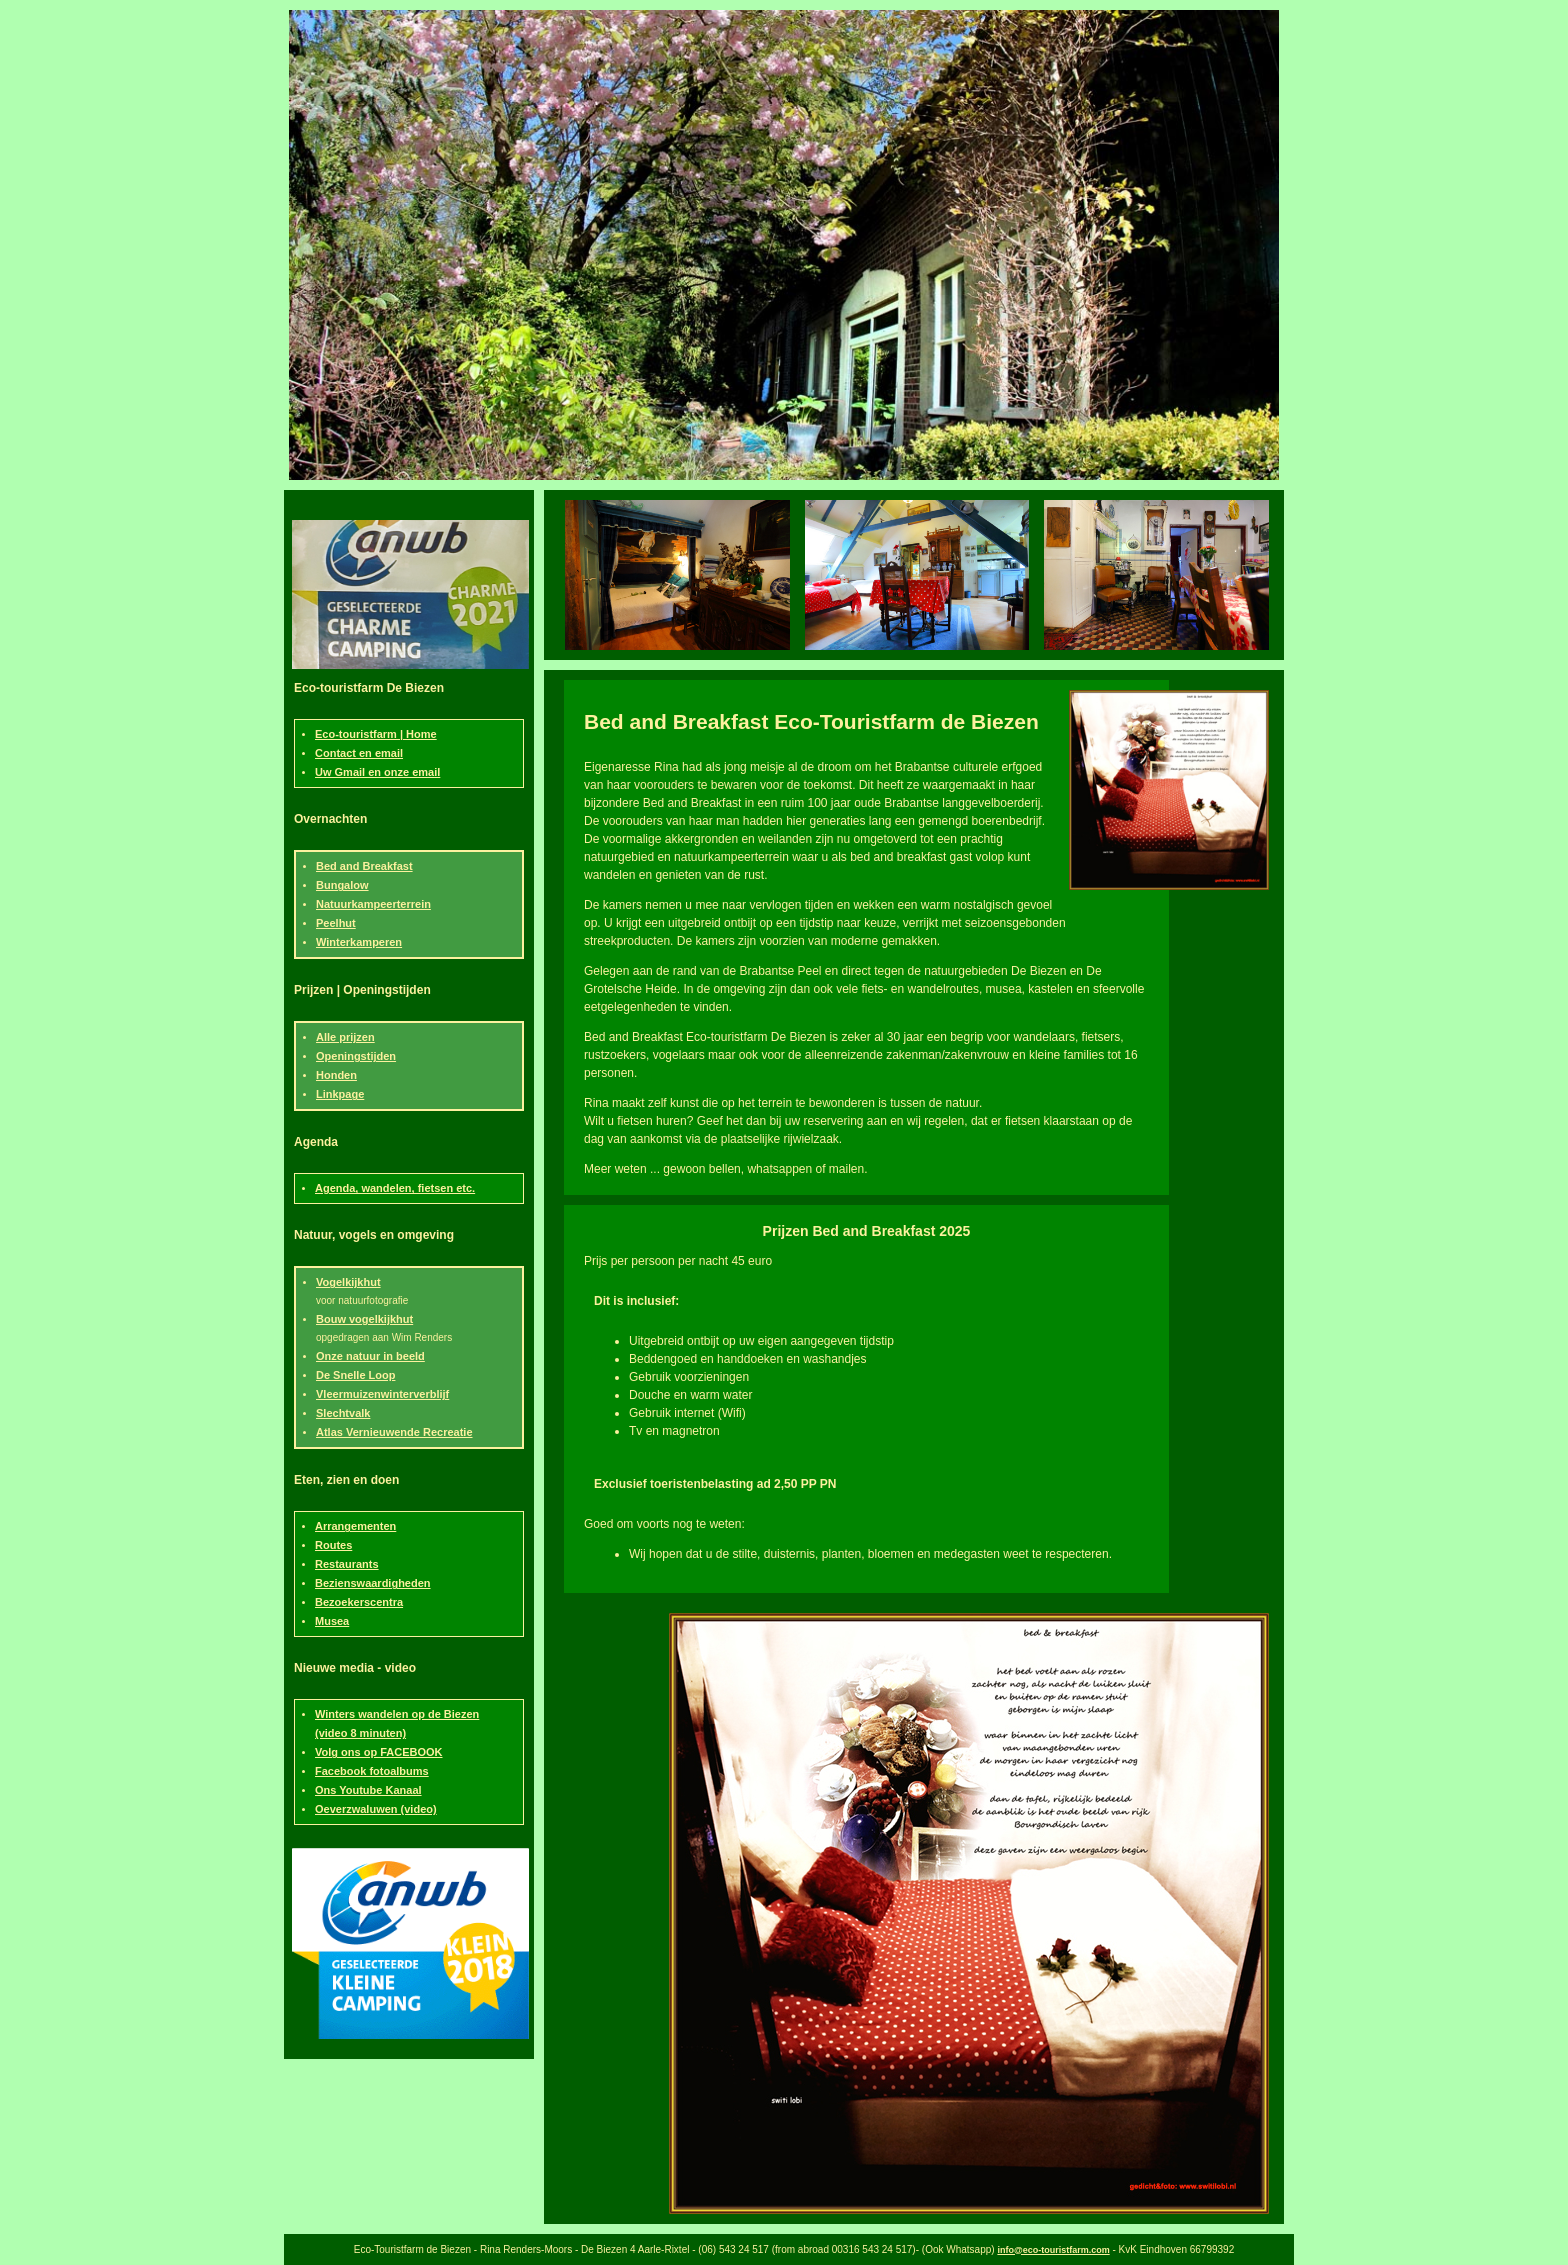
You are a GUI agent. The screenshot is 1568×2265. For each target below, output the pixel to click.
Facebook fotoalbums (372, 1771)
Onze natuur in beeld (370, 1356)
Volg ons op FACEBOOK (379, 1752)
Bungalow (342, 885)
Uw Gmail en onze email (377, 772)
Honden (336, 1075)
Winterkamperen (359, 942)
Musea (332, 1621)
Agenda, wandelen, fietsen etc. (395, 1188)
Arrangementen (355, 1526)
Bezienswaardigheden (373, 1583)
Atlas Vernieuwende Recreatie (394, 1432)
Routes (333, 1545)
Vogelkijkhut (348, 1282)
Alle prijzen (345, 1037)
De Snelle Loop (355, 1375)
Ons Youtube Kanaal (368, 1790)
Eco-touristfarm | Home (376, 734)
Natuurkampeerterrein (373, 904)
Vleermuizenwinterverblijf (382, 1394)
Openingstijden (356, 1056)
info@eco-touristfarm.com (1053, 2250)
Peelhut (336, 923)
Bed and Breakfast (364, 866)
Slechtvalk (343, 1413)
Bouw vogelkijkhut (364, 1319)
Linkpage (340, 1094)
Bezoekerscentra (359, 1602)
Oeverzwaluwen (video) (376, 1809)
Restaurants (347, 1564)
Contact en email (359, 753)
